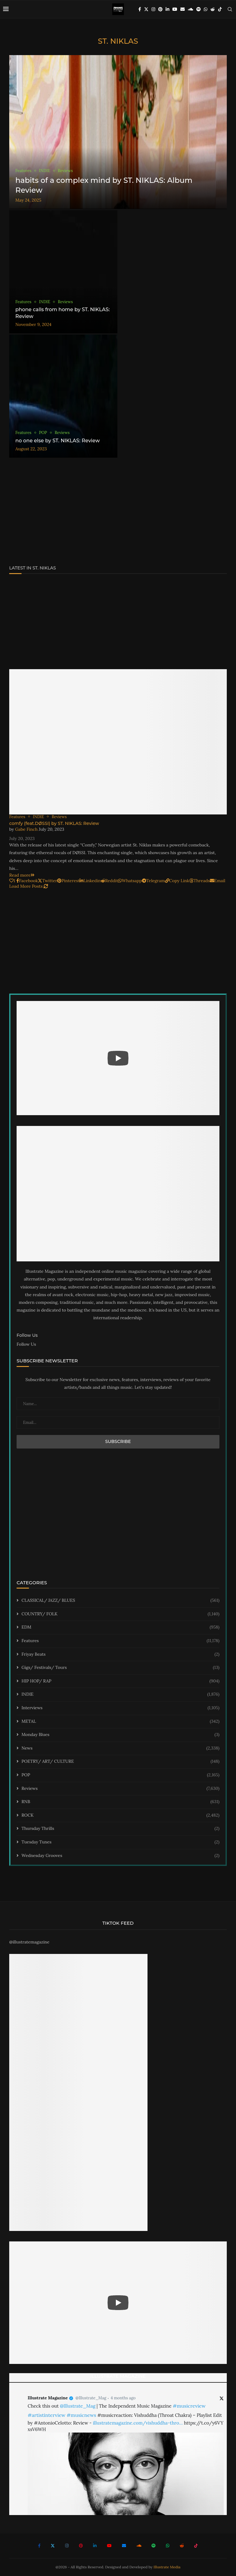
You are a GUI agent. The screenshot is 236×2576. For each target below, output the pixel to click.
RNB (120, 1802)
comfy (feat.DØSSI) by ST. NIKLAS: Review (54, 823)
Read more (21, 875)
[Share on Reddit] (109, 880)
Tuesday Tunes (120, 1842)
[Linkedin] (167, 9)
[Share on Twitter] (47, 880)
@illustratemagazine (29, 1942)
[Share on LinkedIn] (90, 880)
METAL (120, 1721)
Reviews (120, 1789)
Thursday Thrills (120, 1829)
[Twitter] (146, 9)
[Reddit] (212, 9)
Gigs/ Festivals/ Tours (120, 1668)
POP (120, 1775)
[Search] (230, 9)
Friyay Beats (120, 1654)
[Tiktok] (220, 9)
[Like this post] (12, 880)
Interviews (120, 1708)
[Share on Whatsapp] (130, 880)
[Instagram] (153, 9)
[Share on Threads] (199, 880)
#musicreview (189, 2406)
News (120, 1748)
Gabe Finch (26, 829)
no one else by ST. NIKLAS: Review (57, 441)
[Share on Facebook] (27, 880)
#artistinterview (46, 2415)
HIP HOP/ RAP (120, 1681)
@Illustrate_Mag (91, 2398)
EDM (120, 1627)
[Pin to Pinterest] (68, 880)
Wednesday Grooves (120, 1856)
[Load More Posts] (28, 886)
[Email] (182, 9)
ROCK (120, 1815)
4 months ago (123, 2398)
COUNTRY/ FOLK (120, 1614)
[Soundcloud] (190, 9)
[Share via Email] (217, 880)
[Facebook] (139, 9)
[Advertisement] (118, 513)
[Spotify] (198, 9)
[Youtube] (174, 9)
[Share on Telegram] (153, 880)
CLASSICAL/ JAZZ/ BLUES (120, 1600)
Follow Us (26, 1344)
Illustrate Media (167, 2567)
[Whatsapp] (205, 9)
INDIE (120, 1694)
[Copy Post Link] (177, 880)
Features (120, 1641)
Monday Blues (120, 1735)
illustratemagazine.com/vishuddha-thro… (138, 2423)
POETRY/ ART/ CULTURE (120, 1761)
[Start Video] (118, 1058)
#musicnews (81, 2415)
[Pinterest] (160, 9)
